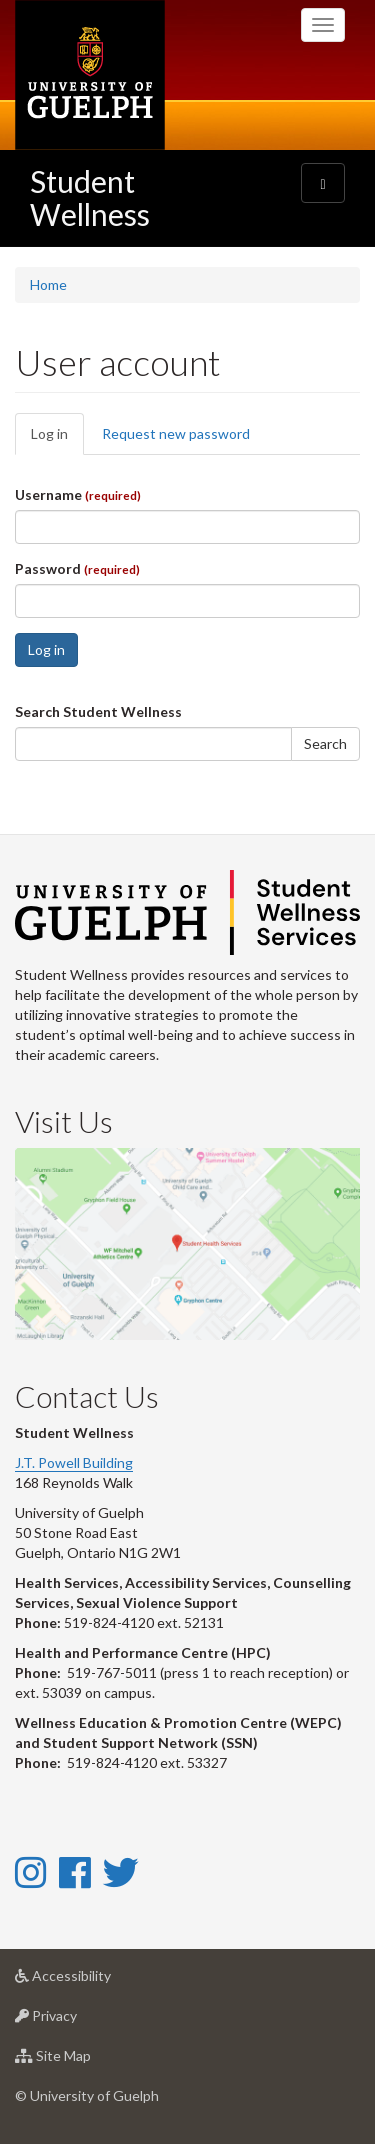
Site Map (84, 2060)
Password (77, 568)
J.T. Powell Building (74, 1462)
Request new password (176, 433)
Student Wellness (90, 197)
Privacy (77, 2020)
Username (78, 494)
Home (48, 284)
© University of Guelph (87, 2095)
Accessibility (94, 1980)
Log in (57, 439)
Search (325, 743)
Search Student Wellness (98, 711)
